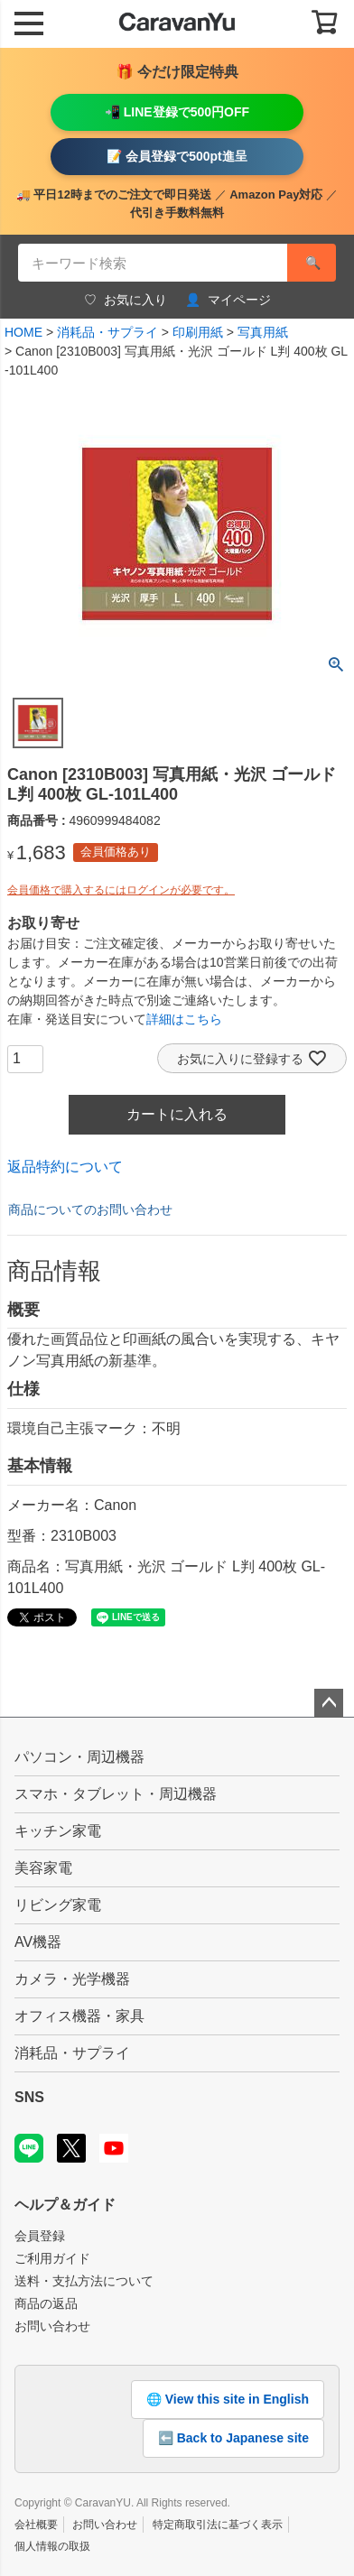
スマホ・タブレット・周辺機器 (115, 1794)
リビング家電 (57, 1905)
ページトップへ (328, 1703)
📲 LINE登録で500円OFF (177, 112)
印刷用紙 (197, 332)
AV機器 (37, 1942)
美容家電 (43, 1868)
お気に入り (125, 300)
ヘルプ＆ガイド (65, 2204)
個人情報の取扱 (52, 2546)
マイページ (228, 300)
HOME (23, 332)
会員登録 (39, 2236)
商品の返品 (46, 2303)
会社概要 (36, 2524)
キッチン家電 (57, 1831)
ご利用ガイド (52, 2258)
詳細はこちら (184, 1019)
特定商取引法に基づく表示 (218, 2524)
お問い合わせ (52, 2326)
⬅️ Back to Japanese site (233, 2438)
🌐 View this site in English (227, 2399)
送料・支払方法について (84, 2281)
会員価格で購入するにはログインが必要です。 (121, 890)
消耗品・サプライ (107, 332)
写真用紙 (263, 332)
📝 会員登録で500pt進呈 (177, 156)
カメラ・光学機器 (72, 1979)
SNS (29, 2097)
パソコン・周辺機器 (79, 1757)
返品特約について (65, 1166)
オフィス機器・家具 (79, 2016)
